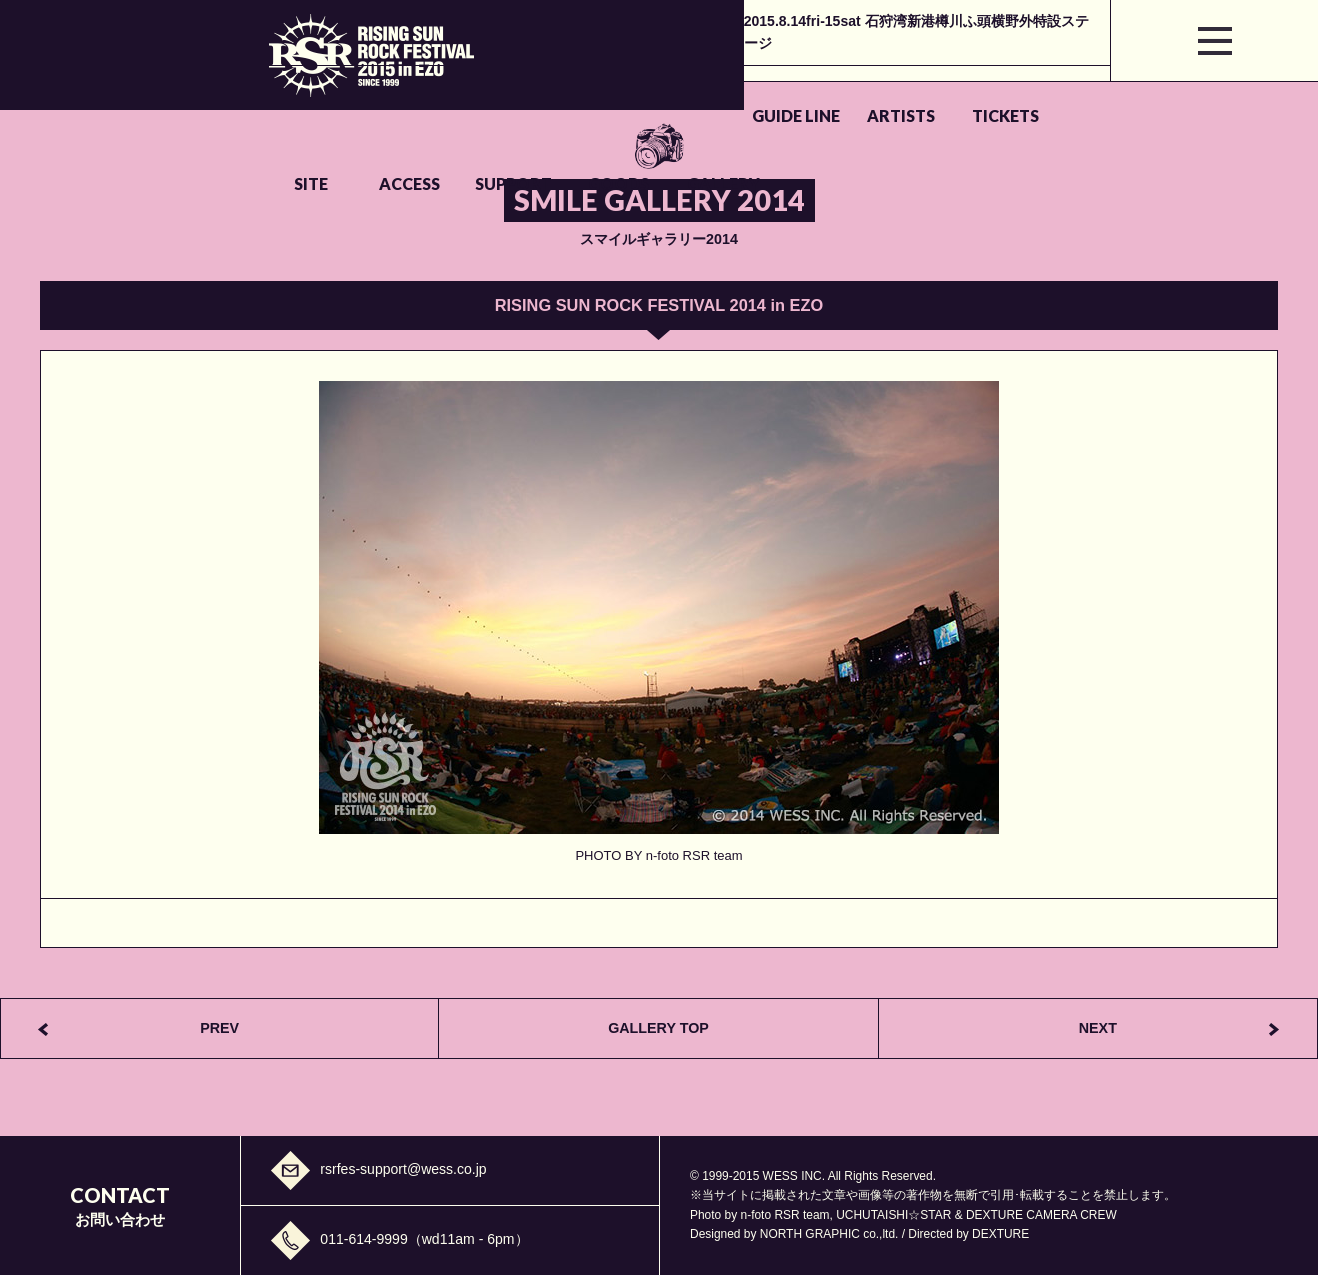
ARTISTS (437, 92)
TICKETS (551, 92)
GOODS (993, 92)
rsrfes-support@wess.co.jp (403, 1169)
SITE (658, 92)
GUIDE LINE (323, 92)
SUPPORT (879, 92)
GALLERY (1108, 92)
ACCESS (765, 92)
